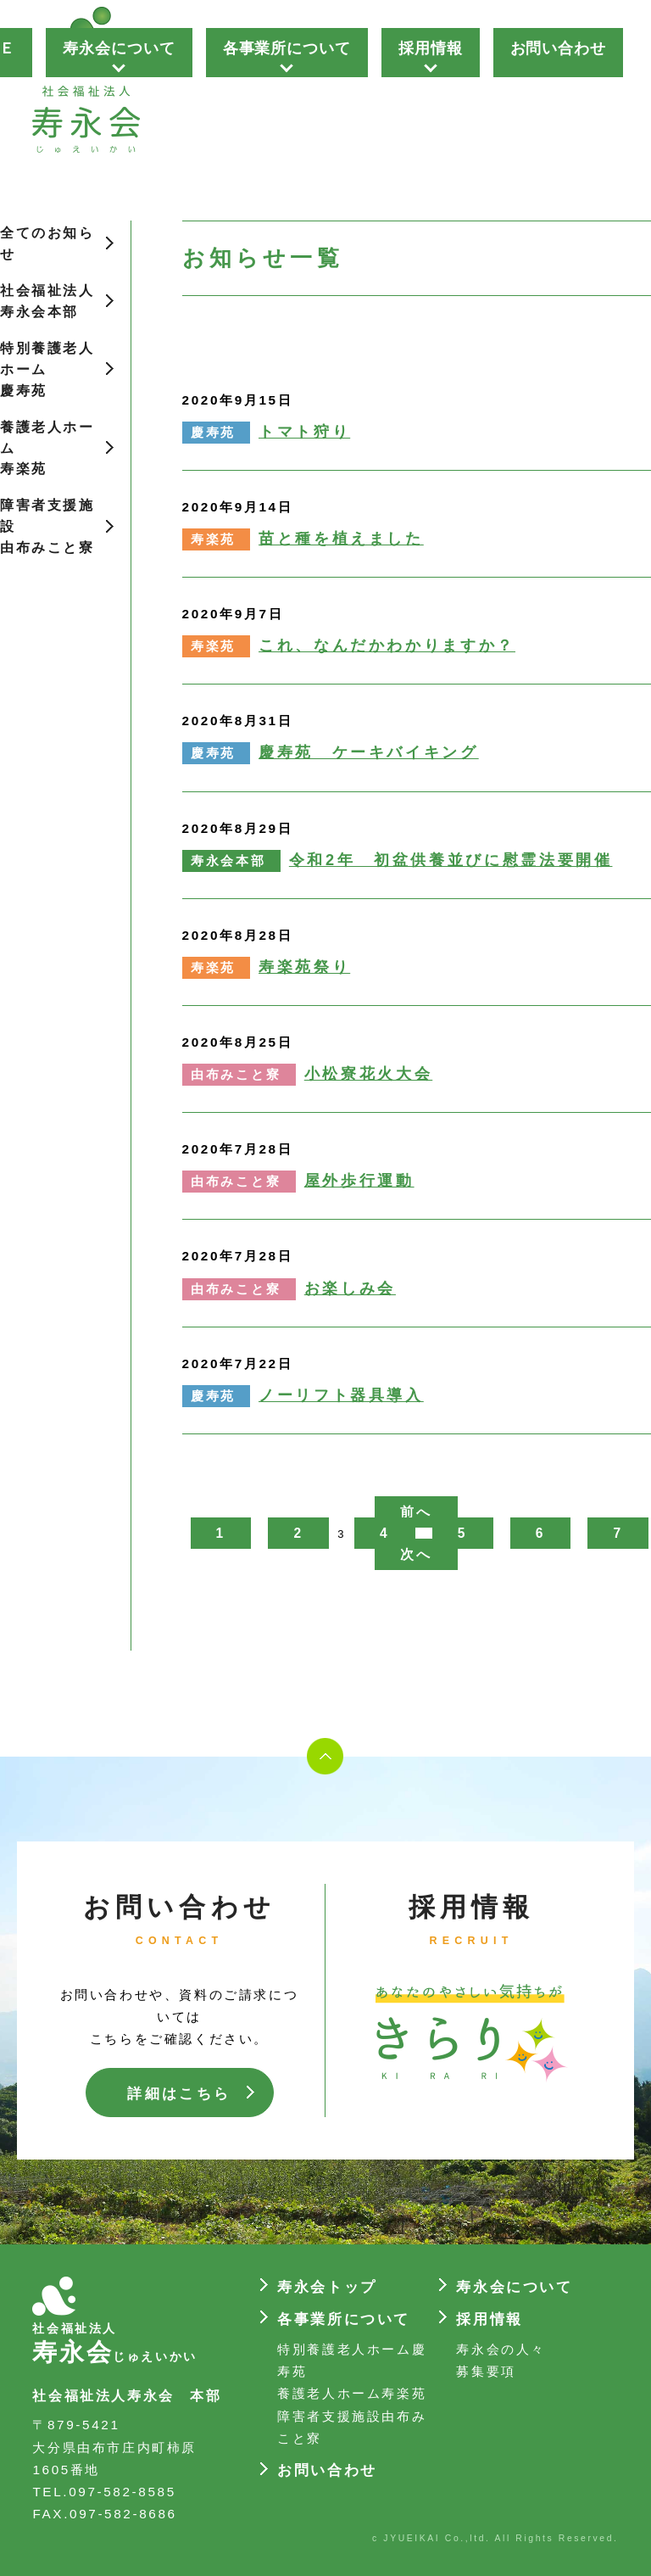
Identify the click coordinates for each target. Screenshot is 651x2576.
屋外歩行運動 (359, 1180)
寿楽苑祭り (304, 966)
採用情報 (430, 48)
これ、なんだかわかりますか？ (387, 645)
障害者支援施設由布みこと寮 (47, 526)
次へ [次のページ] (416, 1554)
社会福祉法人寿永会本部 (47, 301)
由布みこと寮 (236, 1074)
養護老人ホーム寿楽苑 (47, 448)
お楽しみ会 (350, 1288)
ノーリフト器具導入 (341, 1395)
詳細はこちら (179, 2094)
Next (629, 93)
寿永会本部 (229, 861)
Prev (217, 93)
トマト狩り (304, 431)
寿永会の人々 (501, 2349)
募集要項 (485, 2371)
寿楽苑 (213, 539)
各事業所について (287, 48)
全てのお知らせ (47, 243)
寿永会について (119, 48)
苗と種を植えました (341, 538)
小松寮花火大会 (368, 1073)
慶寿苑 (213, 432)
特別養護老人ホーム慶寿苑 (47, 369)
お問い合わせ (558, 48)
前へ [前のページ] (416, 1512)
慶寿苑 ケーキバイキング (369, 752)
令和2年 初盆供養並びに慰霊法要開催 (451, 860)
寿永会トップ (327, 2287)
